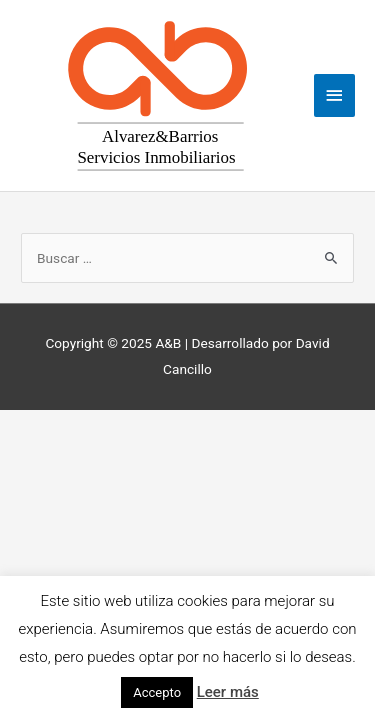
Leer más (228, 692)
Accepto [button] (157, 692)
